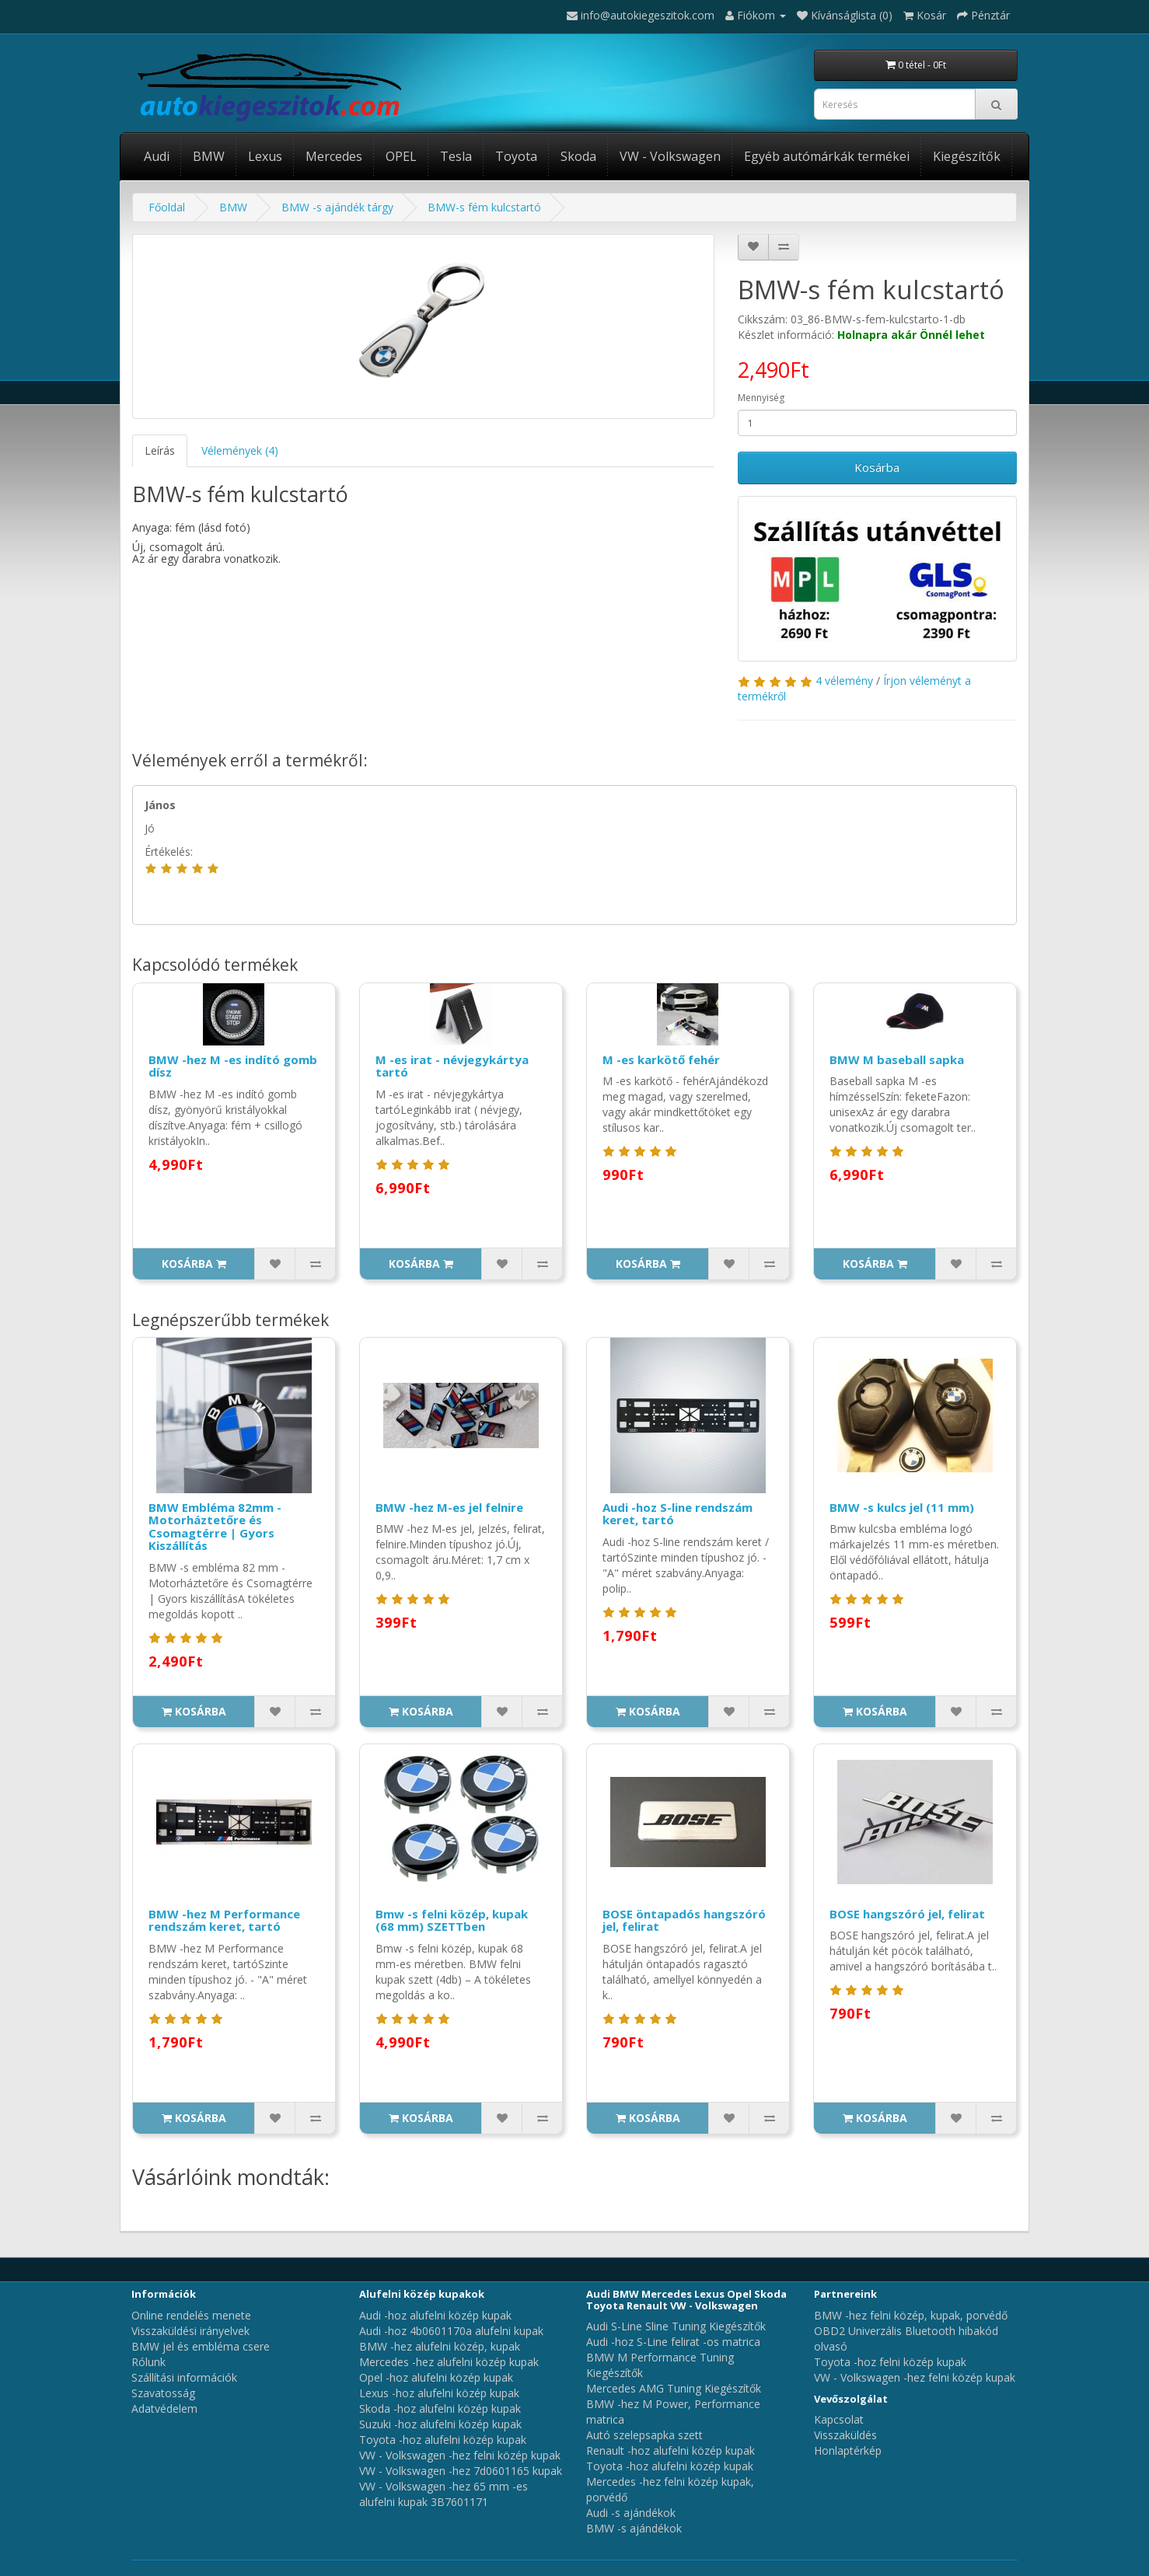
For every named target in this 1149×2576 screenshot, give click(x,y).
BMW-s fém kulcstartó (484, 207)
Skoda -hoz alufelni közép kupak (440, 2408)
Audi (156, 156)
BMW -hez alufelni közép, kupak (439, 2346)
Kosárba (876, 467)
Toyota (516, 156)
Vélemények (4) (239, 450)
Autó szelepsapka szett (644, 2435)
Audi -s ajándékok (631, 2512)
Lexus (265, 156)
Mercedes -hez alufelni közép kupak (449, 2361)
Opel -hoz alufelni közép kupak (436, 2377)
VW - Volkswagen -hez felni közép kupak (460, 2455)
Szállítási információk (184, 2377)
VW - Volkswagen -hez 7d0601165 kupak (460, 2470)
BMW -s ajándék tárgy (337, 207)
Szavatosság (163, 2393)
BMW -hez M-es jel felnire (449, 1507)
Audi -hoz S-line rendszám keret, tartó (677, 1513)
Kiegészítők (967, 156)
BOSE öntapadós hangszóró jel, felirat (684, 1920)
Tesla (456, 156)
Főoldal (166, 207)
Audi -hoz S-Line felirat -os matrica (673, 2341)
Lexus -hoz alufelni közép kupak (439, 2393)
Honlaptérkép (848, 2450)
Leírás (160, 450)
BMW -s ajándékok (634, 2528)
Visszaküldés (845, 2435)
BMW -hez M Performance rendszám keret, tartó (224, 1920)
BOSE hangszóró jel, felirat (907, 1914)
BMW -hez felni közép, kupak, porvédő (911, 2315)
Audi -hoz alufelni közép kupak (435, 2315)
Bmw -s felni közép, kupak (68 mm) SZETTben (451, 1920)
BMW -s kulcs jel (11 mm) (901, 1507)
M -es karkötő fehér (661, 1059)
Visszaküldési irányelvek (190, 2330)
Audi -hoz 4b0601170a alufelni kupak (451, 2330)
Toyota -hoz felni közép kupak (890, 2361)
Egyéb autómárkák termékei (827, 156)
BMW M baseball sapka (896, 1059)
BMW (209, 156)
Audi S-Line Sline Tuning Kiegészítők (676, 2326)
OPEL (401, 156)
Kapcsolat (839, 2419)
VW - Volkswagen (670, 156)
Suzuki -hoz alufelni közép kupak (440, 2424)
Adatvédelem (164, 2408)
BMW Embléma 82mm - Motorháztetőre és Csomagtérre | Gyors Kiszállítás (214, 1526)
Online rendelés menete (191, 2315)
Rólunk (148, 2361)
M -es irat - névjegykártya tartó (452, 1066)
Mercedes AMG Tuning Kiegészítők (673, 2388)
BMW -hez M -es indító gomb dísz (232, 1066)
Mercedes (334, 156)
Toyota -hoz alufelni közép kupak (442, 2439)
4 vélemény (844, 680)
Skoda (578, 156)
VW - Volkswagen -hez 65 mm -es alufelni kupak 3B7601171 (443, 2494)
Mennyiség (761, 397)
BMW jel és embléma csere (200, 2346)
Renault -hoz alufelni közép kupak (670, 2450)
